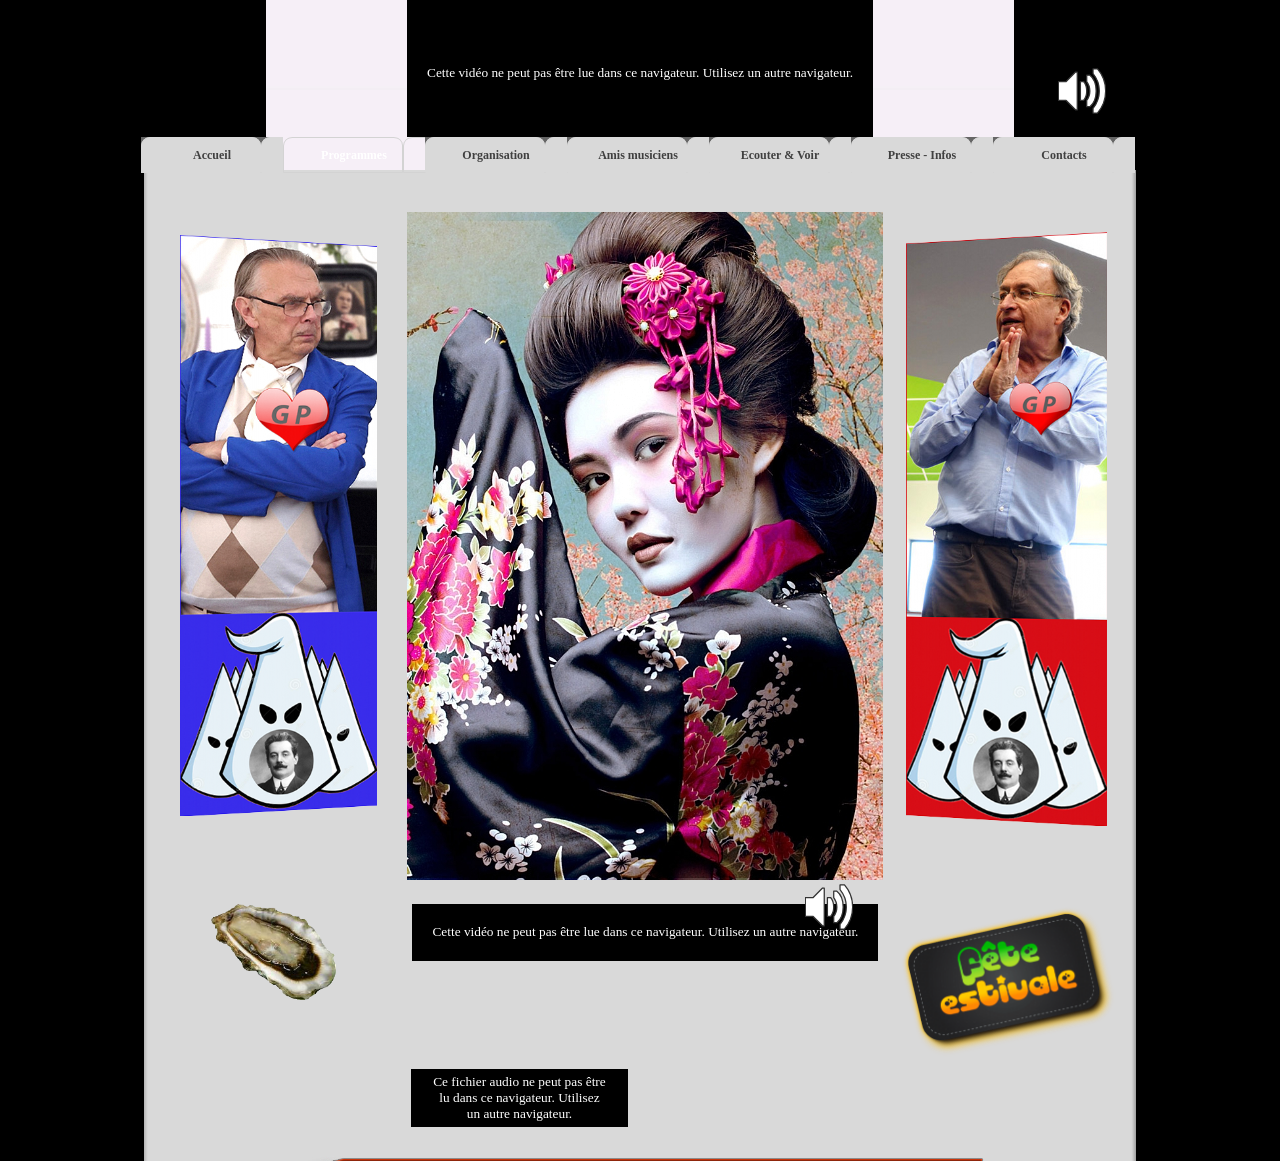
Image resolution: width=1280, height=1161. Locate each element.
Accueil (212, 155)
